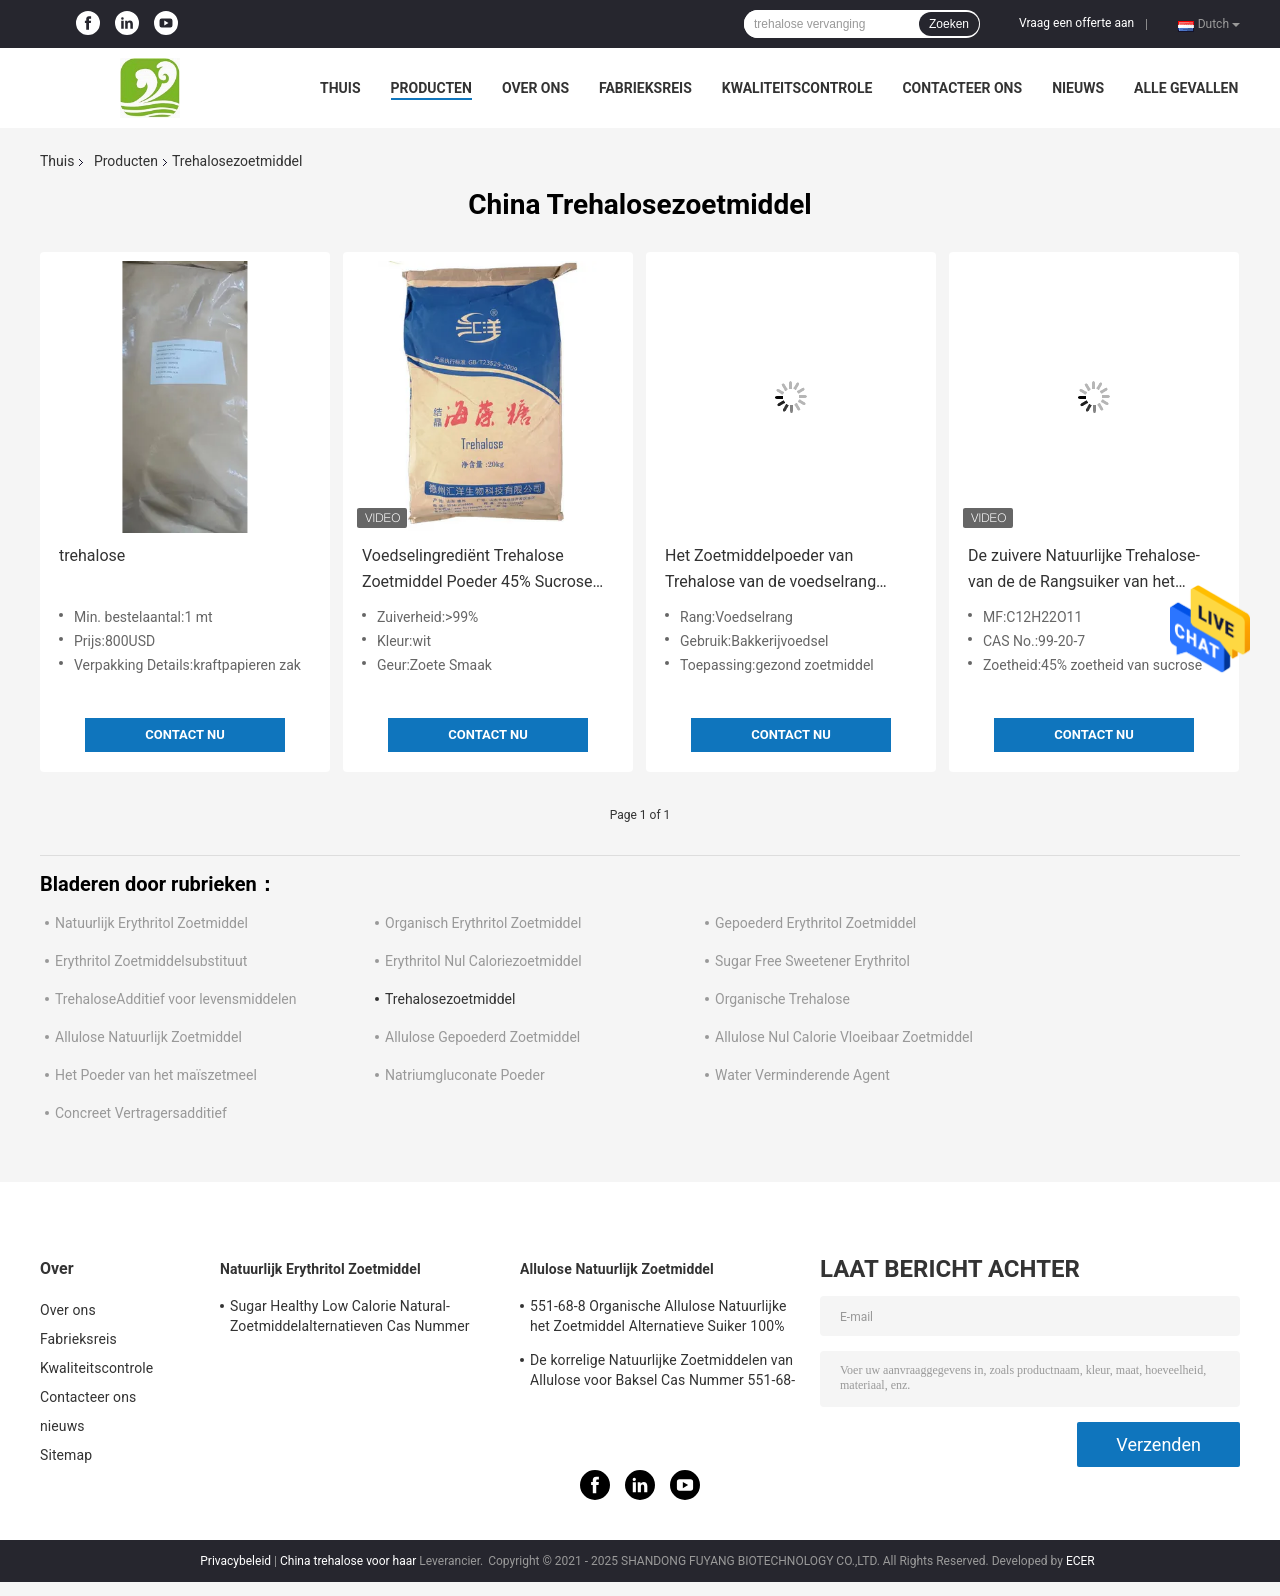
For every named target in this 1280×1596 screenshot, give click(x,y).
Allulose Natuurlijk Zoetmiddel (148, 1037)
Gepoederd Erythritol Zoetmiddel (815, 923)
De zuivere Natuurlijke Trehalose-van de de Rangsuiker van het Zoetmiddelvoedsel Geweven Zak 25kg (1085, 570)
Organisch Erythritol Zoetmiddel (483, 923)
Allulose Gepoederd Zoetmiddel (482, 1037)
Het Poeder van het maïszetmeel (156, 1075)
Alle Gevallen (1186, 88)
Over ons (535, 88)
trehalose (92, 555)
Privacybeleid (235, 1561)
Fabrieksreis (645, 88)
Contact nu (184, 734)
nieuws (1078, 88)
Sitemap (66, 1455)
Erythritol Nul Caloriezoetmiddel (483, 961)
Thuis (340, 88)
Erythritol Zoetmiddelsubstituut (151, 961)
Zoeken (949, 24)
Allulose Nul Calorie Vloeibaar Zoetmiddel (844, 1037)
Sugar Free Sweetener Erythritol (812, 961)
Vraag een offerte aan (1076, 23)
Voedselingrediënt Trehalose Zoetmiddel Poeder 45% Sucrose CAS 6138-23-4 (477, 570)
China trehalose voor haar (348, 1561)
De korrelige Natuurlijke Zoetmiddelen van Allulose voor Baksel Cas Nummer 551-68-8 (662, 1373)
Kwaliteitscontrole (797, 88)
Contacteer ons (962, 88)
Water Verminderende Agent (802, 1075)
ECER (1080, 1561)
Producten (431, 88)
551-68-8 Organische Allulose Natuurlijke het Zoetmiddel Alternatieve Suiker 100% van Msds (658, 1319)
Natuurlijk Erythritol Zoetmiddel (151, 923)
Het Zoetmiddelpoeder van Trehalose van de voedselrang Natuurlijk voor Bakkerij (770, 570)
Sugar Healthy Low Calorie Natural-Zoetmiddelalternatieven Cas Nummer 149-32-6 (350, 1319)
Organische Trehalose (782, 999)
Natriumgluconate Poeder (465, 1075)
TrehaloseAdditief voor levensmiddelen (175, 999)
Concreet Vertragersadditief (141, 1113)
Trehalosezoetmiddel (450, 999)
